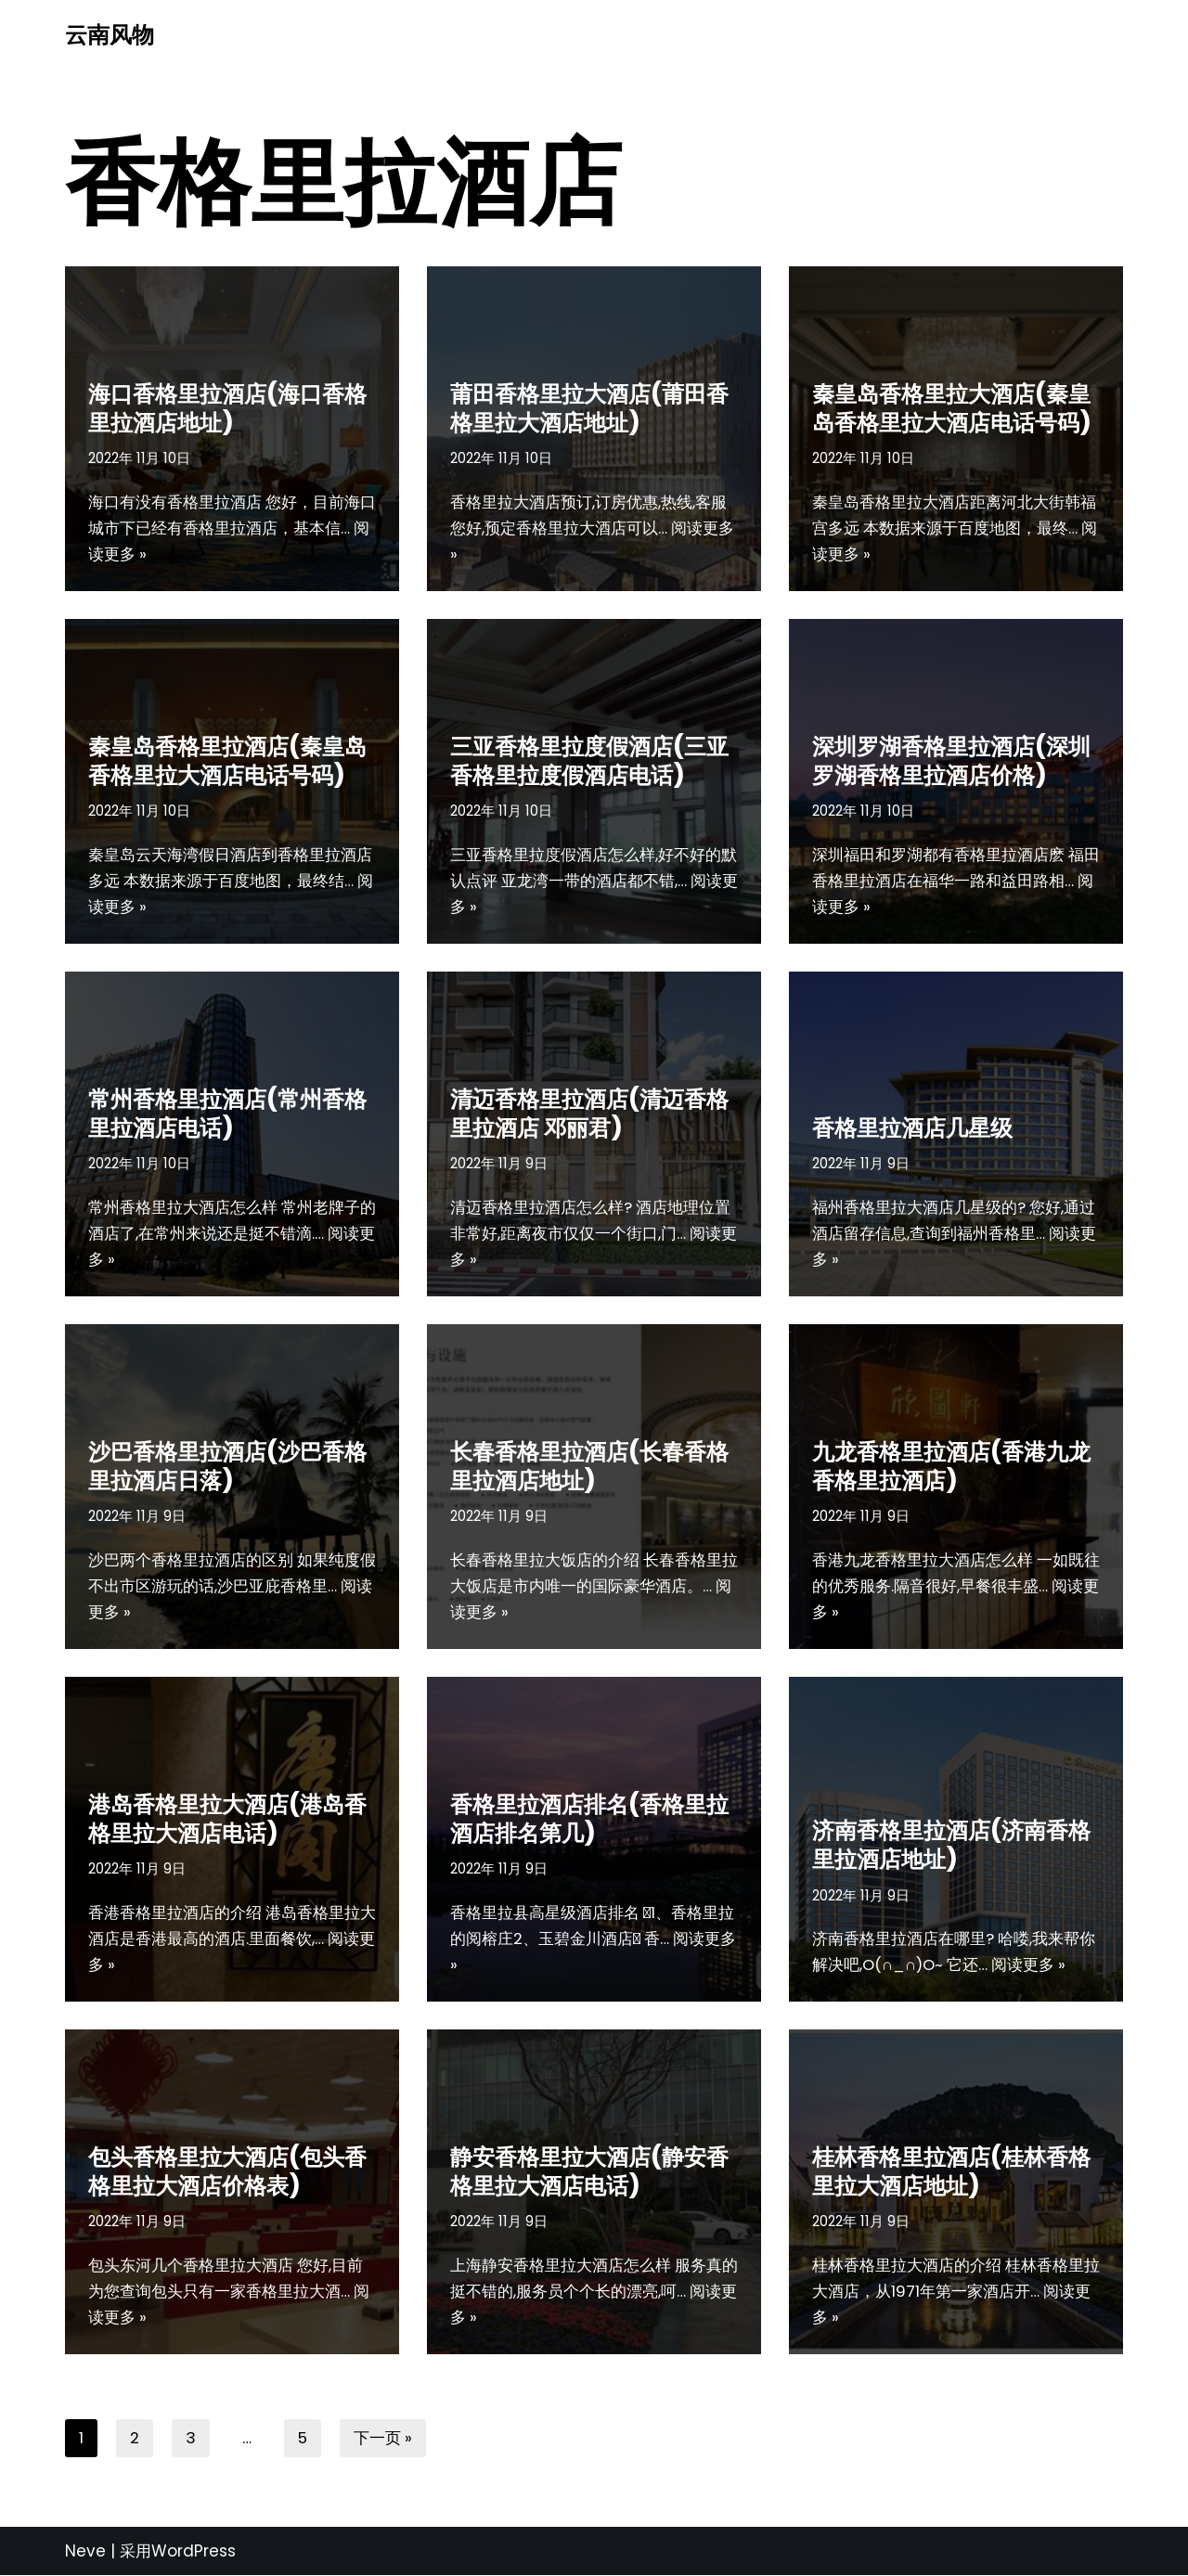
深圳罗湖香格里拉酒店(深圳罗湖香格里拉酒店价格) (951, 759)
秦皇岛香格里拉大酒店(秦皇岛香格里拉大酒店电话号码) (951, 406)
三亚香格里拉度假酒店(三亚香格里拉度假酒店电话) (589, 759)
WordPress (193, 2551)
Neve (85, 2551)
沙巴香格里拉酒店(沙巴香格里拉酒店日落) (227, 1464)
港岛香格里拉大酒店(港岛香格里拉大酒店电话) (227, 1817)
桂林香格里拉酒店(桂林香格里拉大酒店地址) (951, 2169)
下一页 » (383, 2438)
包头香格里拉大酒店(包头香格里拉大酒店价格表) (227, 2169)
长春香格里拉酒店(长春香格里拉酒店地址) (589, 1464)
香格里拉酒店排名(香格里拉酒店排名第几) (589, 1817)
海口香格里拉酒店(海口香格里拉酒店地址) (227, 406)
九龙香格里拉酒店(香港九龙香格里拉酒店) (951, 1464)
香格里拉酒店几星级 (912, 1126)
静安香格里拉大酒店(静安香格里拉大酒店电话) (589, 2169)
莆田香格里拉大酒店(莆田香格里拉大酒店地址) (589, 406)
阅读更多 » (155, 554)
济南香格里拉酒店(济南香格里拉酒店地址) (951, 1844)
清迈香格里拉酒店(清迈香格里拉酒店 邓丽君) (589, 1111)
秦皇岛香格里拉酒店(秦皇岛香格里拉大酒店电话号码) (227, 759)
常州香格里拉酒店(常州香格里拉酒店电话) (227, 1111)
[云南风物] (109, 36)
